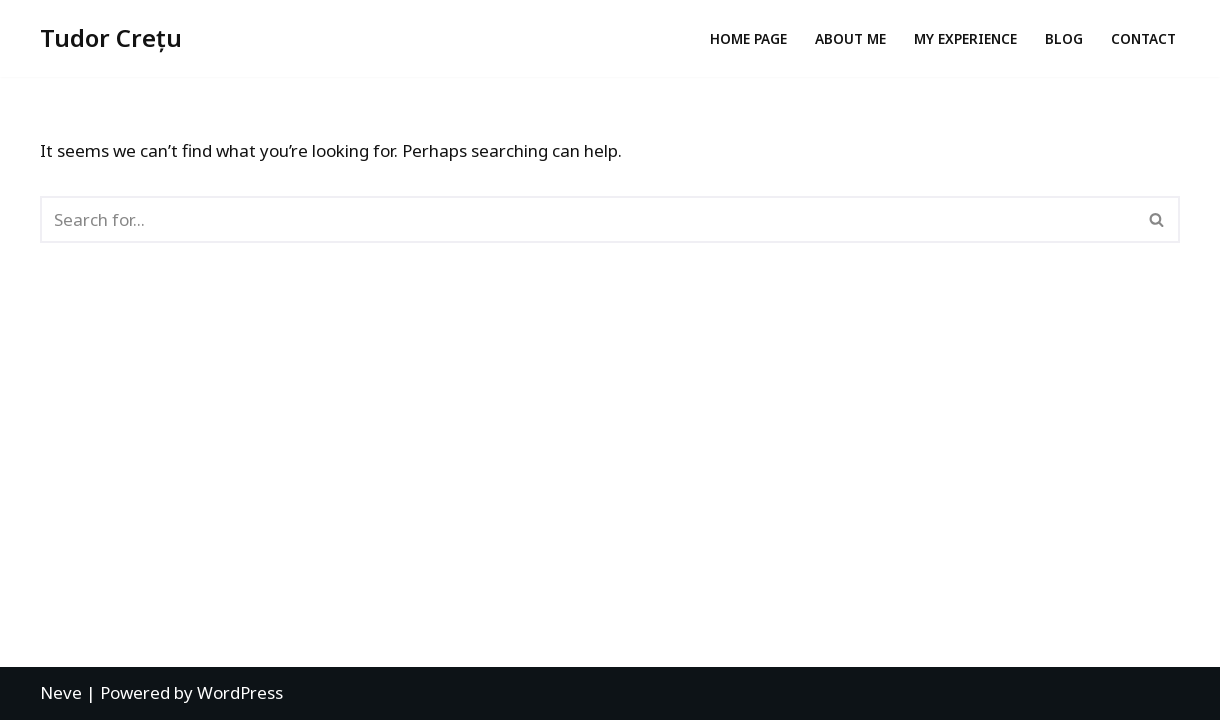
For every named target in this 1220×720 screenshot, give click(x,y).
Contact (1143, 38)
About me (850, 38)
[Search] (587, 219)
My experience (965, 38)
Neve (61, 692)
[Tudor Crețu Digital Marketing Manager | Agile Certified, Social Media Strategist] (111, 38)
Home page (748, 38)
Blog (1064, 38)
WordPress (240, 692)
